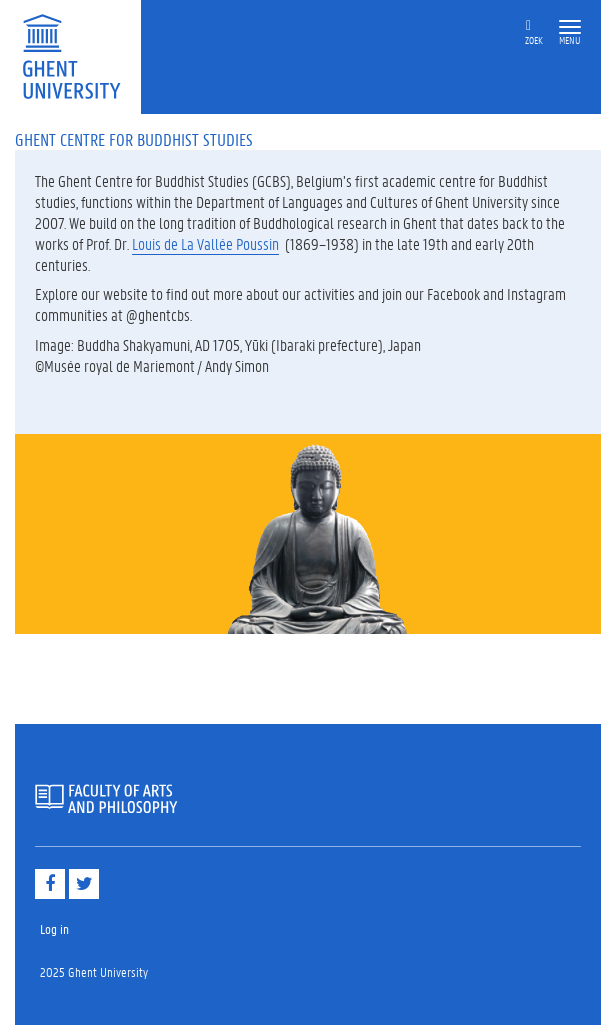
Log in (54, 928)
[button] (570, 27)
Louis (148, 243)
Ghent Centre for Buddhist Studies (134, 139)
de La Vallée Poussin (221, 243)
